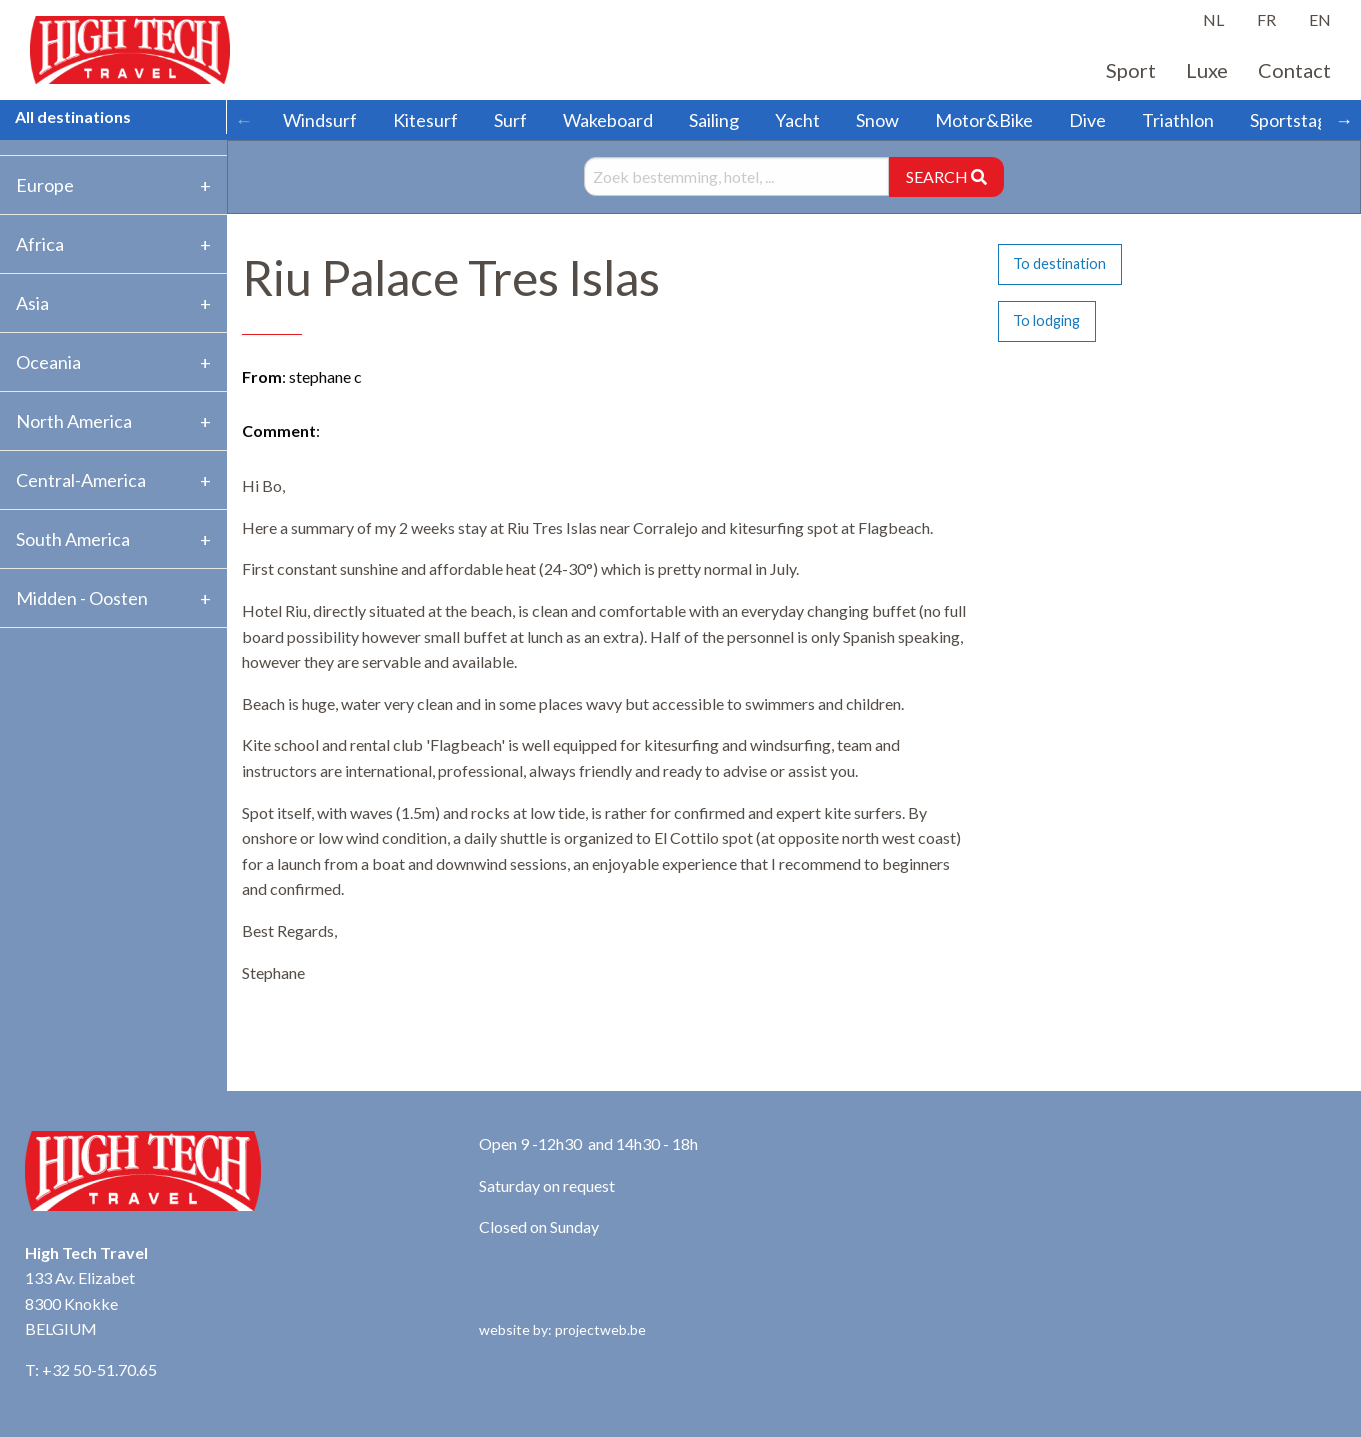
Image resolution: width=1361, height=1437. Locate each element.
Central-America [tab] (81, 480)
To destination (1059, 263)
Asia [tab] (32, 303)
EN (1320, 19)
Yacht (797, 120)
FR (1266, 19)
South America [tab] (73, 539)
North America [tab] (74, 421)
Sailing (714, 120)
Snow (877, 120)
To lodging (1046, 320)
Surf (510, 120)
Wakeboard (608, 120)
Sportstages (1297, 120)
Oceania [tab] (48, 362)
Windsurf (320, 120)
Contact (1294, 70)
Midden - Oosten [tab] (82, 598)
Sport (1131, 70)
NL (1213, 19)
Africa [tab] (40, 244)
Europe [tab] (45, 185)
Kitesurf (425, 120)
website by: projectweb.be (562, 1329)
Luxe (1207, 70)
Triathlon (1178, 120)
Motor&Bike (984, 120)
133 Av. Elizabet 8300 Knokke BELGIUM (80, 1303)
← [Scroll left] (244, 120)
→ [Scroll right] (1344, 120)
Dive (1087, 120)
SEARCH (946, 176)
